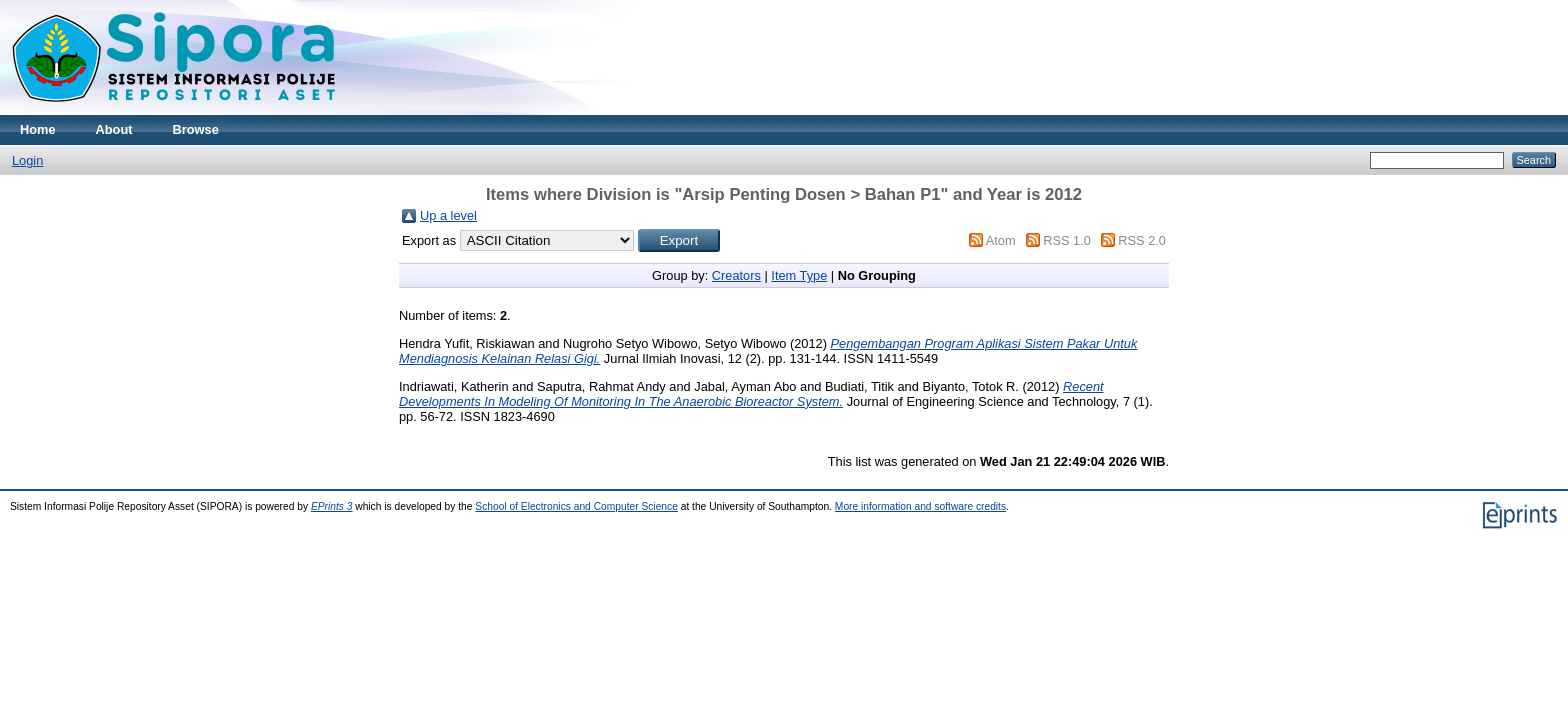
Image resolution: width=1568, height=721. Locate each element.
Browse (196, 129)
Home (38, 129)
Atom (1001, 240)
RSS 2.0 (1142, 240)
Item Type (799, 275)
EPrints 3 (332, 506)
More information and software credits (920, 506)
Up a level (448, 215)
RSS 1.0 (1067, 240)
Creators (736, 275)
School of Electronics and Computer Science (576, 506)
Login (27, 160)
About (114, 129)
